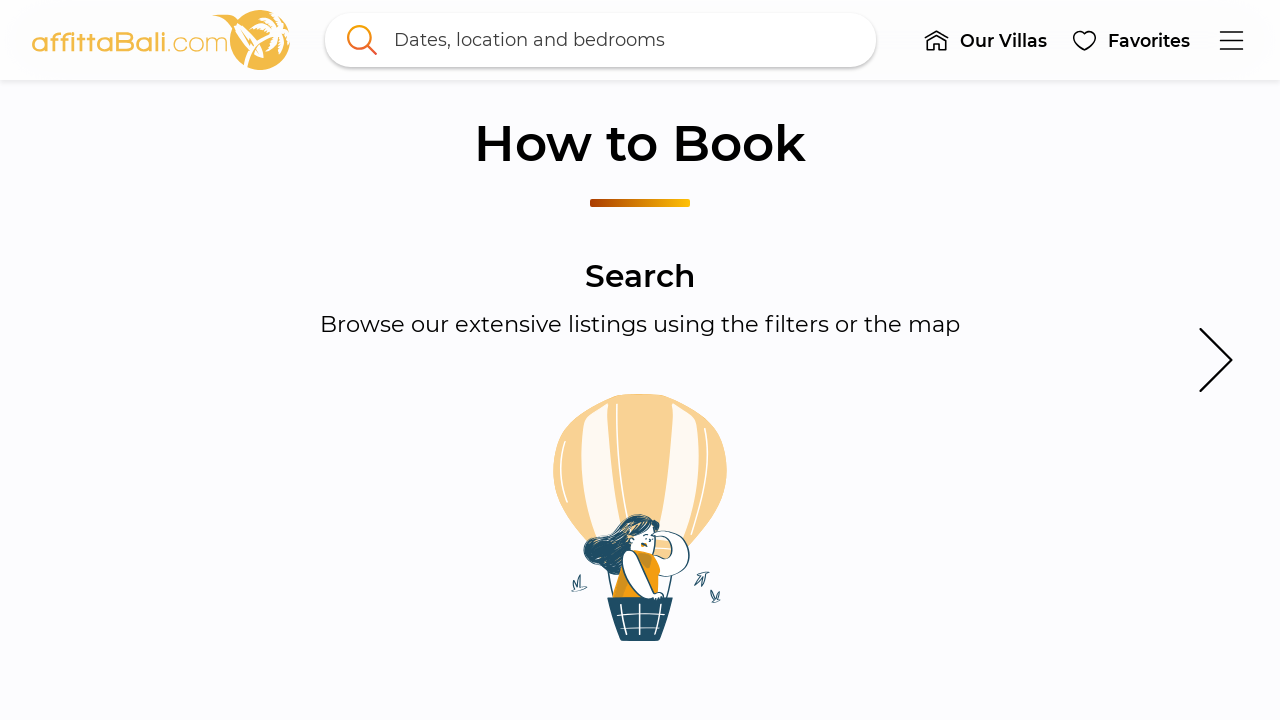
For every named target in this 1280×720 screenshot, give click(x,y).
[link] (161, 40)
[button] (985, 40)
